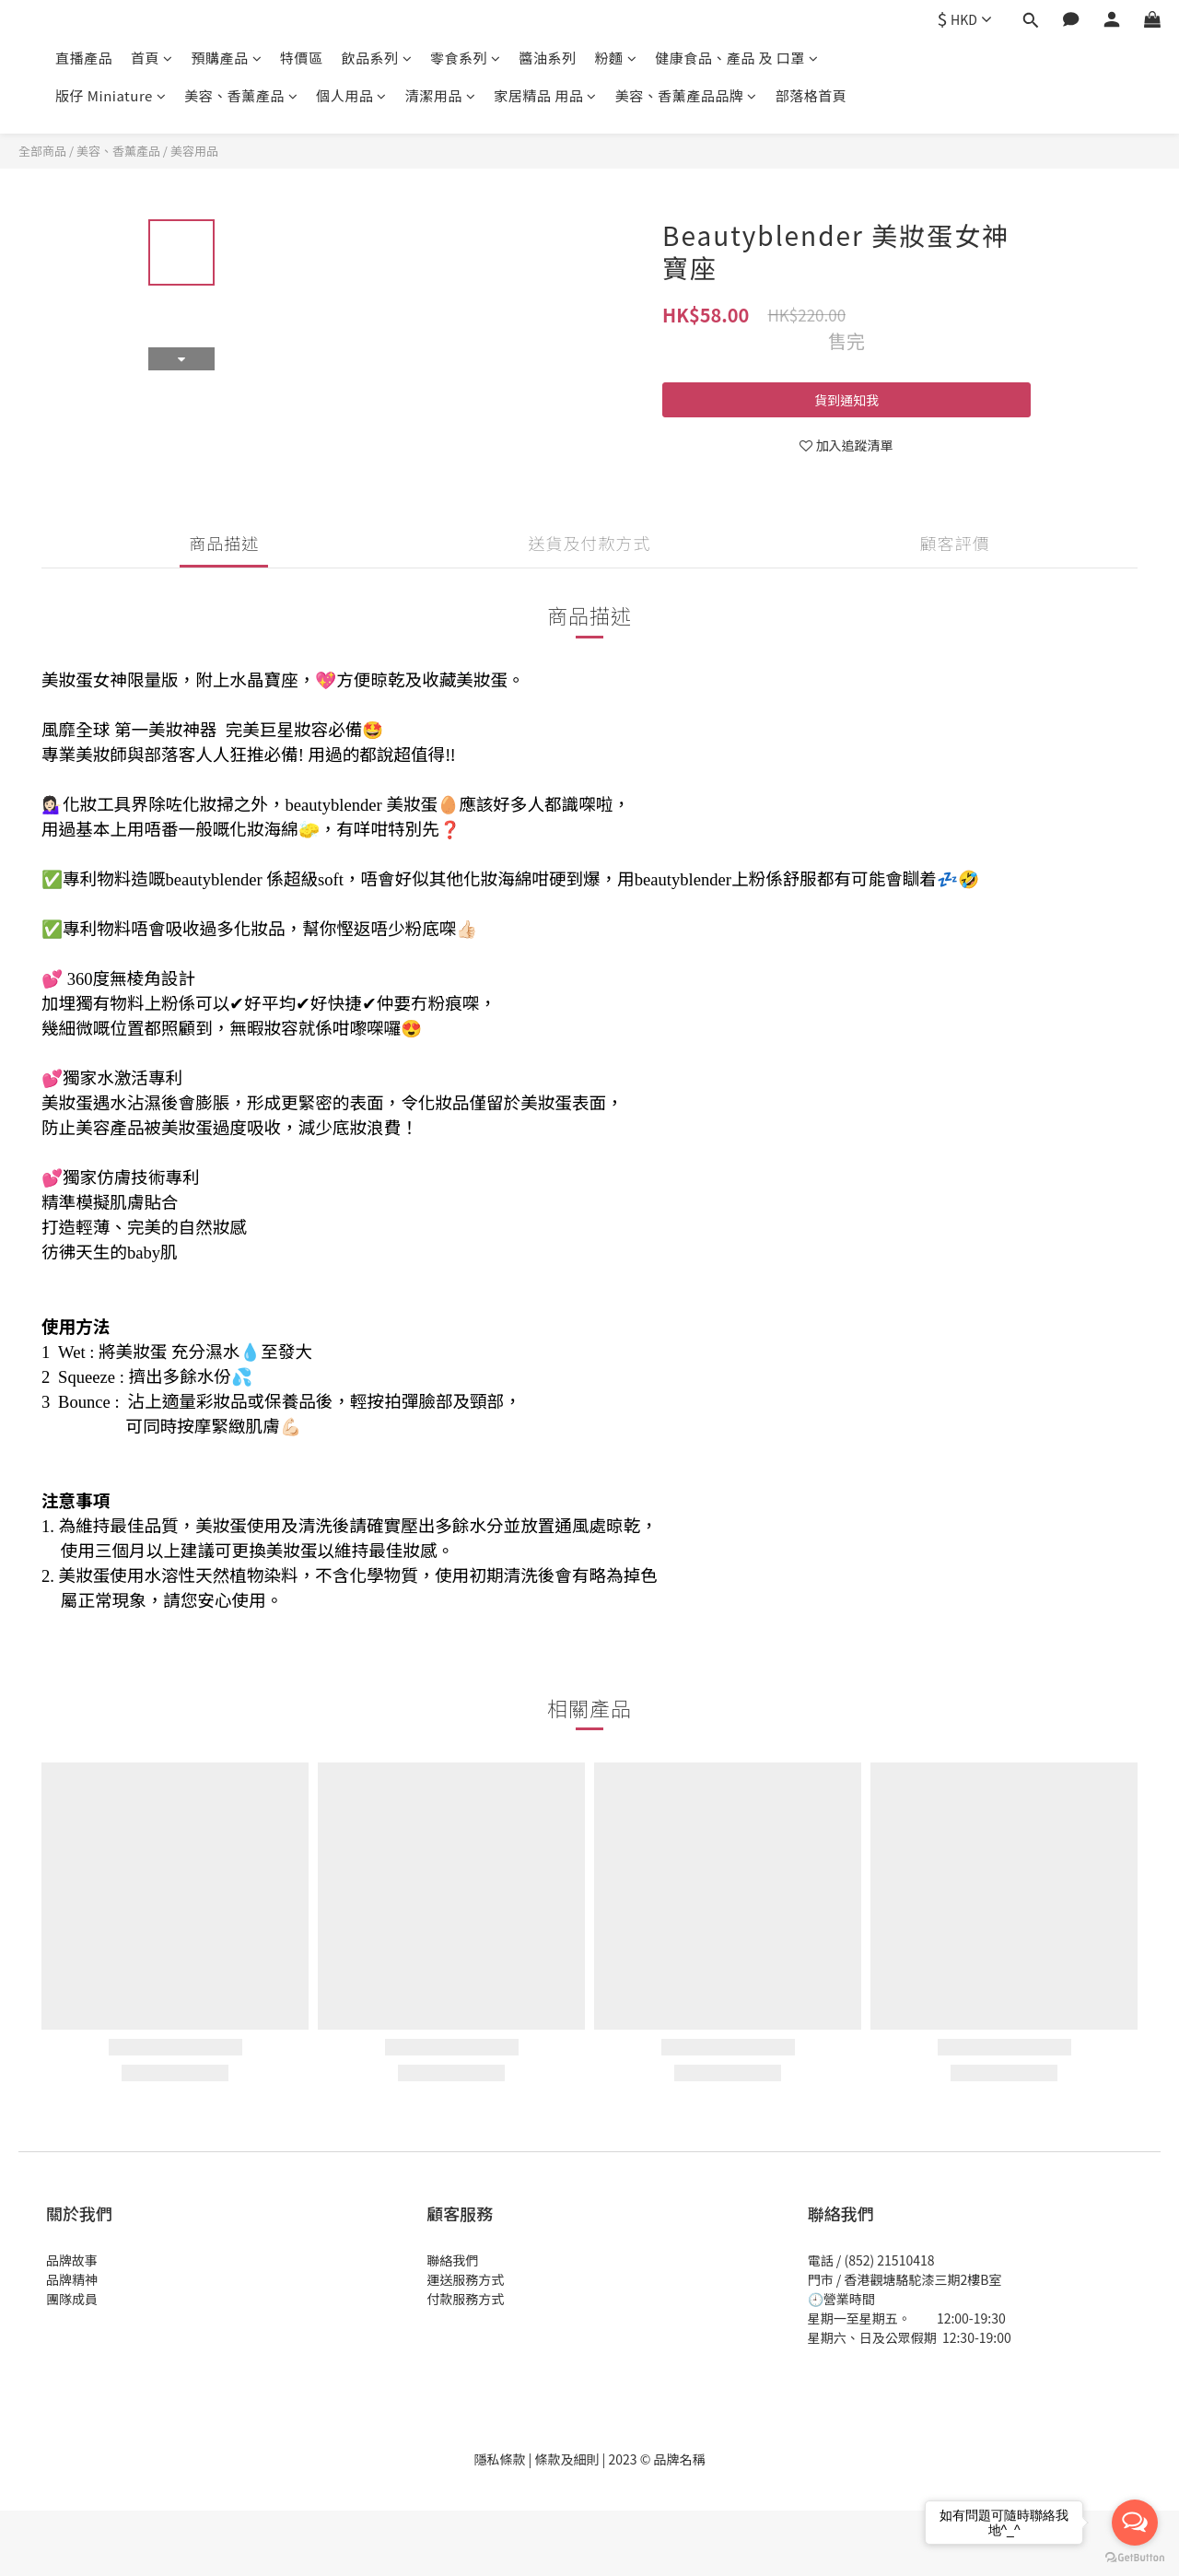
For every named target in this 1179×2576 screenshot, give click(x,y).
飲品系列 (377, 57)
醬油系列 (548, 57)
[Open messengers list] (1135, 2523)
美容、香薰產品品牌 (686, 95)
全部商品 (42, 150)
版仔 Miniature (110, 95)
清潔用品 (440, 95)
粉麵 (616, 57)
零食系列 (465, 57)
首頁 (152, 57)
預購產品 (227, 57)
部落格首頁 (811, 95)
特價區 (301, 57)
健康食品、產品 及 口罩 (736, 57)
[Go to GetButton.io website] (1134, 2557)
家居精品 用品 (545, 95)
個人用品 (351, 95)
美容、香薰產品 (241, 95)
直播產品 (83, 57)
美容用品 (194, 150)
